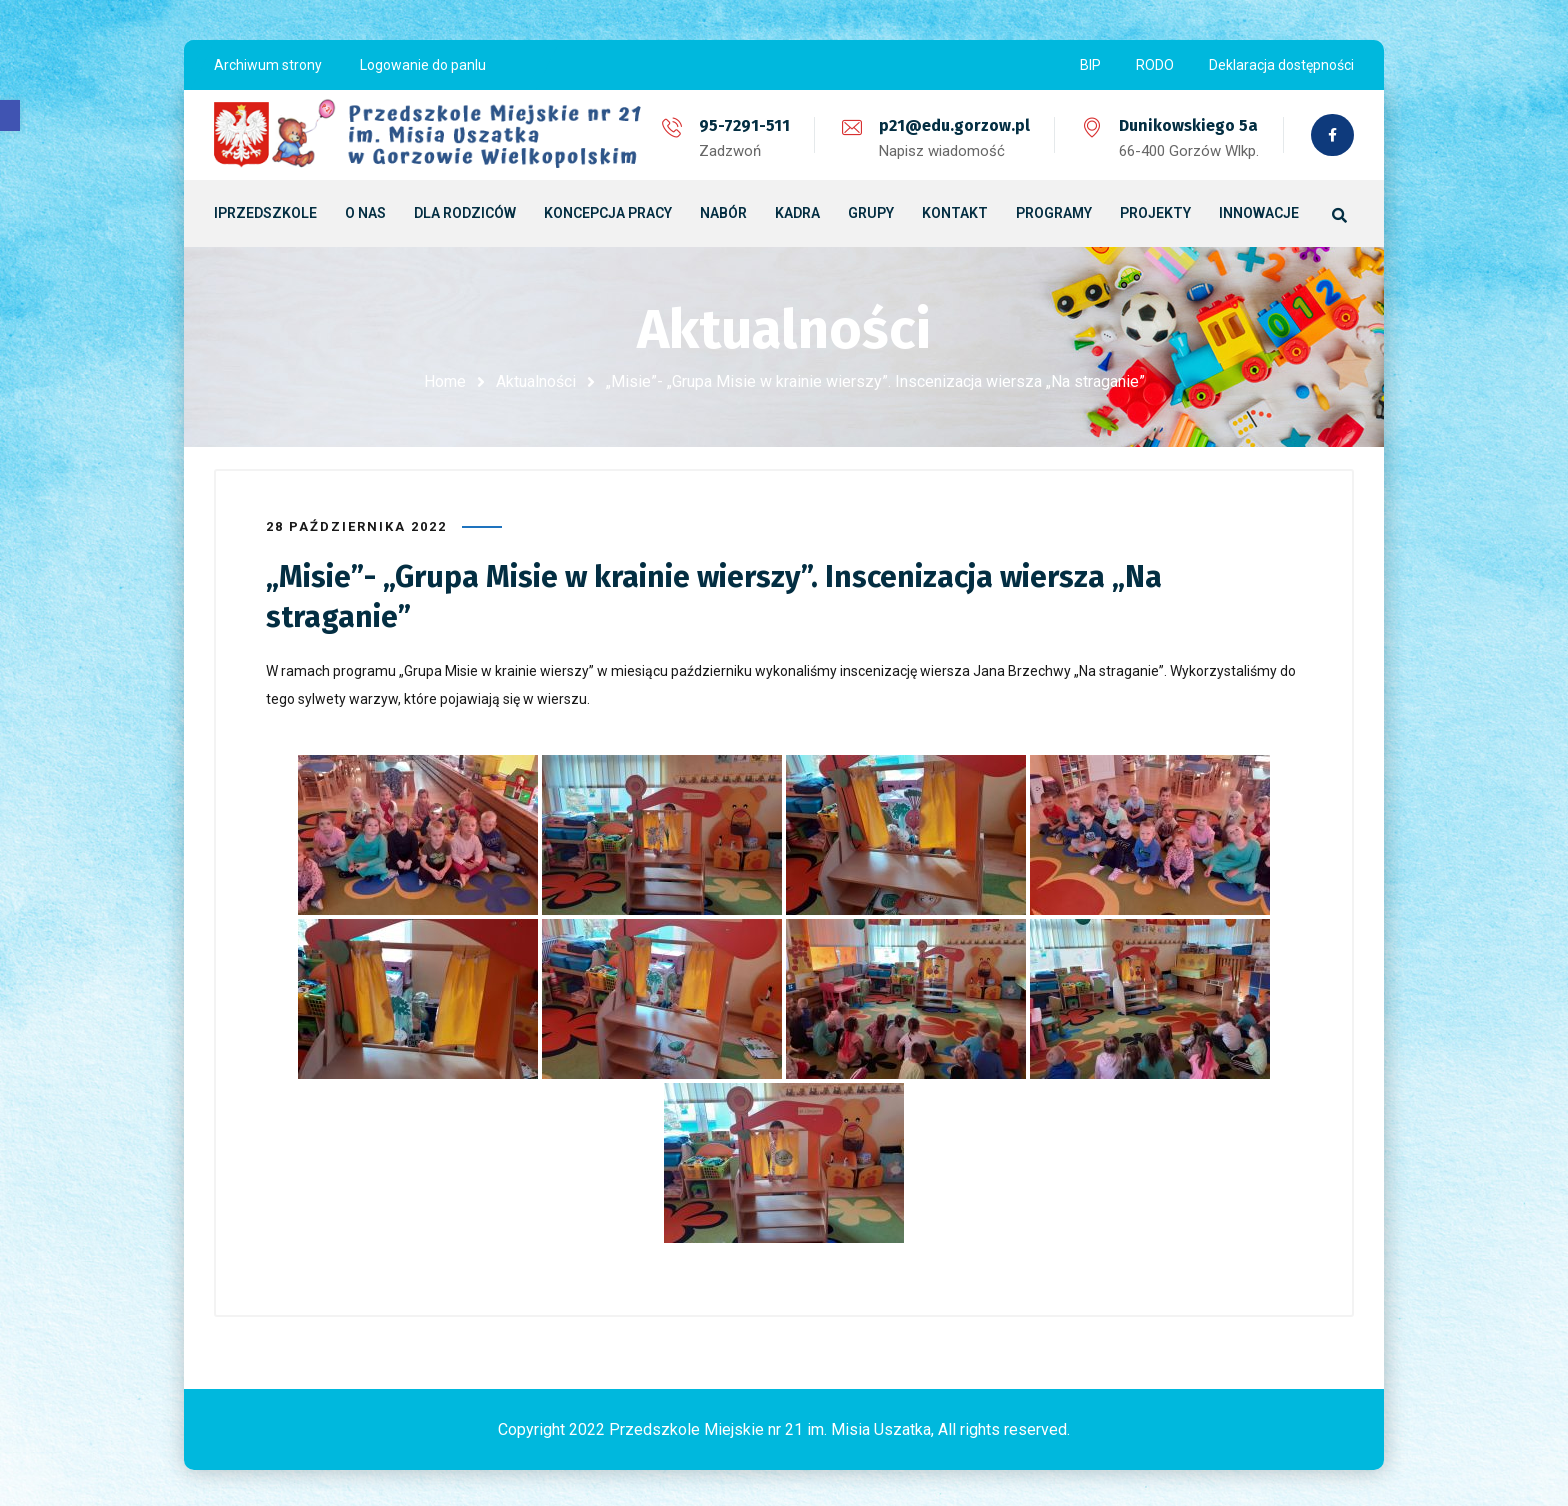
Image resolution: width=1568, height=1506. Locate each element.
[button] (10, 115)
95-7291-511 (742, 125)
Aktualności (536, 381)
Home (445, 381)
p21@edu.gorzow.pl (952, 125)
